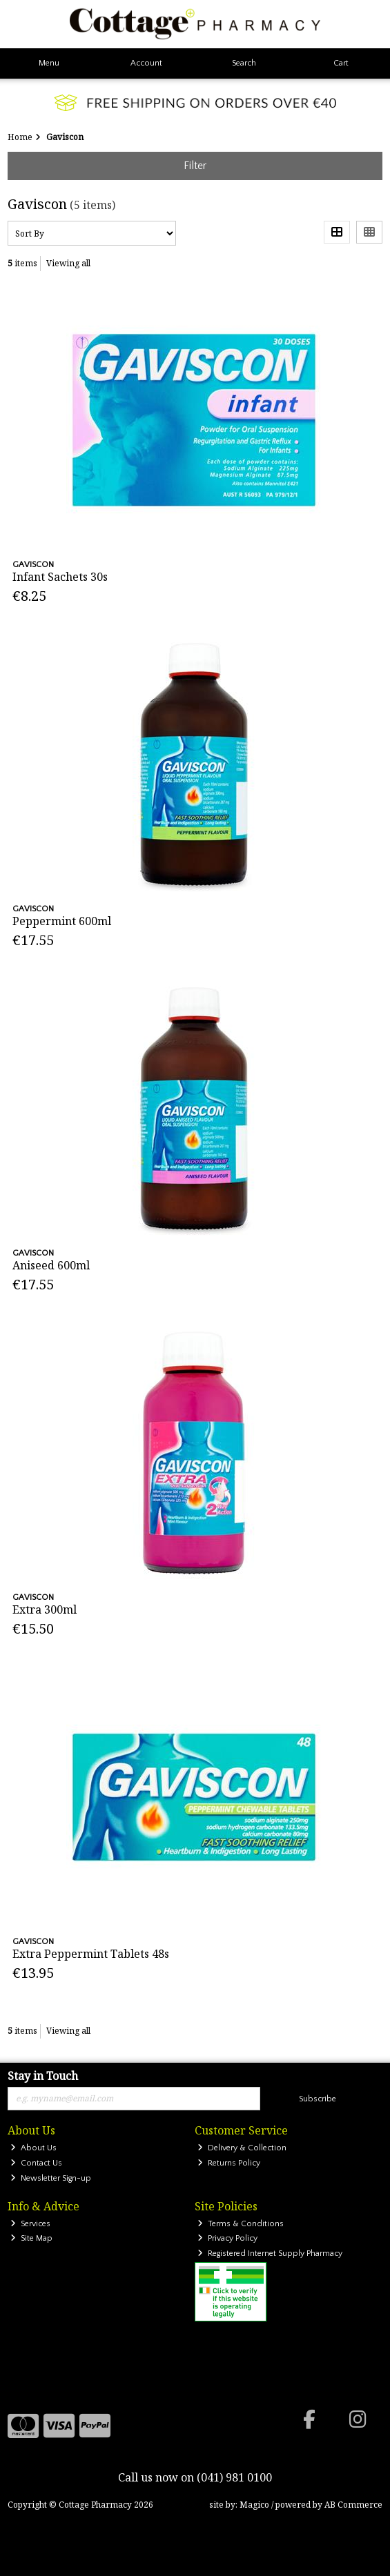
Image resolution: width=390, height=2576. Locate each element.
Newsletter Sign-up (50, 2178)
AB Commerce (353, 2504)
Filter (195, 165)
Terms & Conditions (240, 2223)
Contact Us (36, 2163)
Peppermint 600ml (61, 921)
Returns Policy (228, 2163)
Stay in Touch (43, 2076)
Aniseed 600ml (51, 1265)
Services (30, 2223)
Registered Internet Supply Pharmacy (269, 2253)
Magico (254, 2504)
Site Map (31, 2238)
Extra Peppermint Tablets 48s (90, 1953)
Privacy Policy (227, 2238)
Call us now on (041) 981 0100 (195, 2477)
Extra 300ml (44, 1609)
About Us (33, 2147)
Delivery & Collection (241, 2147)
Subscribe (317, 2098)
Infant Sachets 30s (60, 576)
